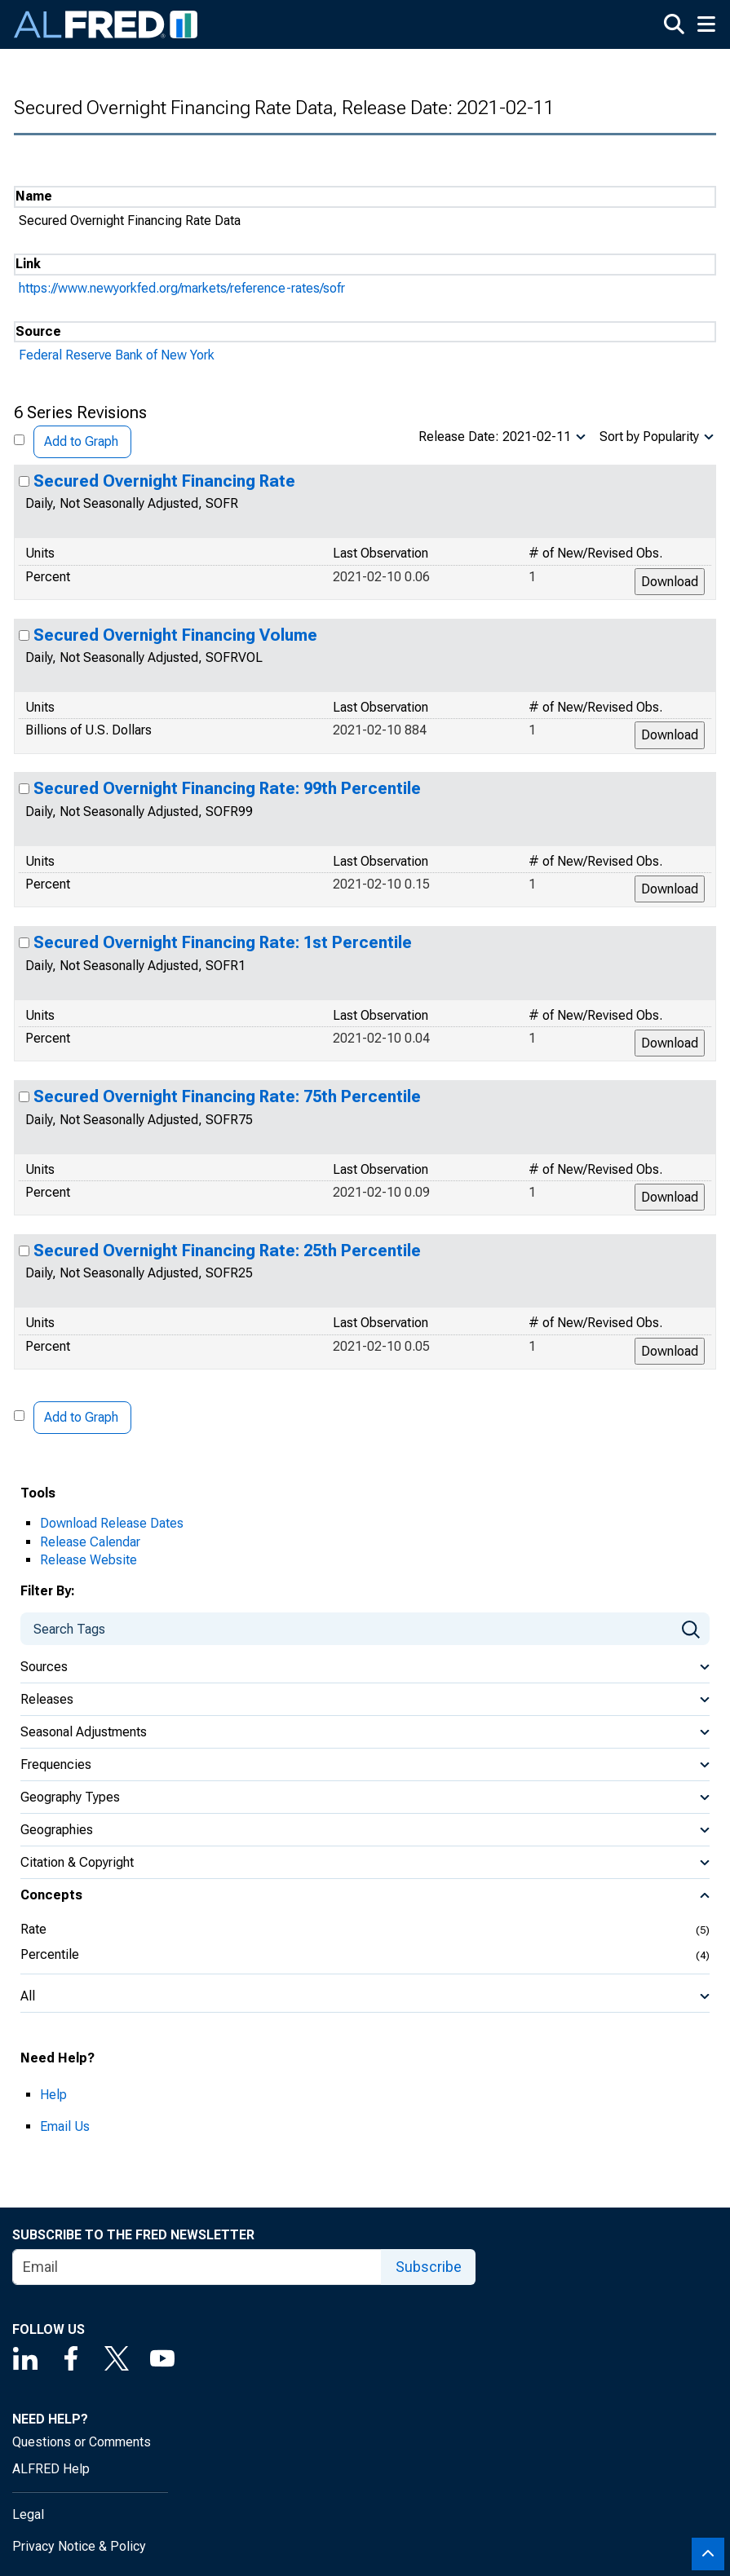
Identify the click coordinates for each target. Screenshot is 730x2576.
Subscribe (429, 2266)
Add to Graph (81, 441)
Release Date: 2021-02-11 (494, 436)
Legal (28, 2514)
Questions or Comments (81, 2442)
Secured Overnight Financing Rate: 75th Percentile (227, 1096)
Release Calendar (90, 1542)
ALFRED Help (51, 2469)
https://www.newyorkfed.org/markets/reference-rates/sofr (182, 288)
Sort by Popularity (649, 436)
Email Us (65, 2126)
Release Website (88, 1560)
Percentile (49, 1954)
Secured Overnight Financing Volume (175, 635)
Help (53, 2094)
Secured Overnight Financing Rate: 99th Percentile (227, 788)
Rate (33, 1929)
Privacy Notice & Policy (79, 2546)
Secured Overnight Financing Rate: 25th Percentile (227, 1250)
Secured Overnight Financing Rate (164, 481)
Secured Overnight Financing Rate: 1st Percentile (222, 942)
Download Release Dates (112, 1523)
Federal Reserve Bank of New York (117, 355)
